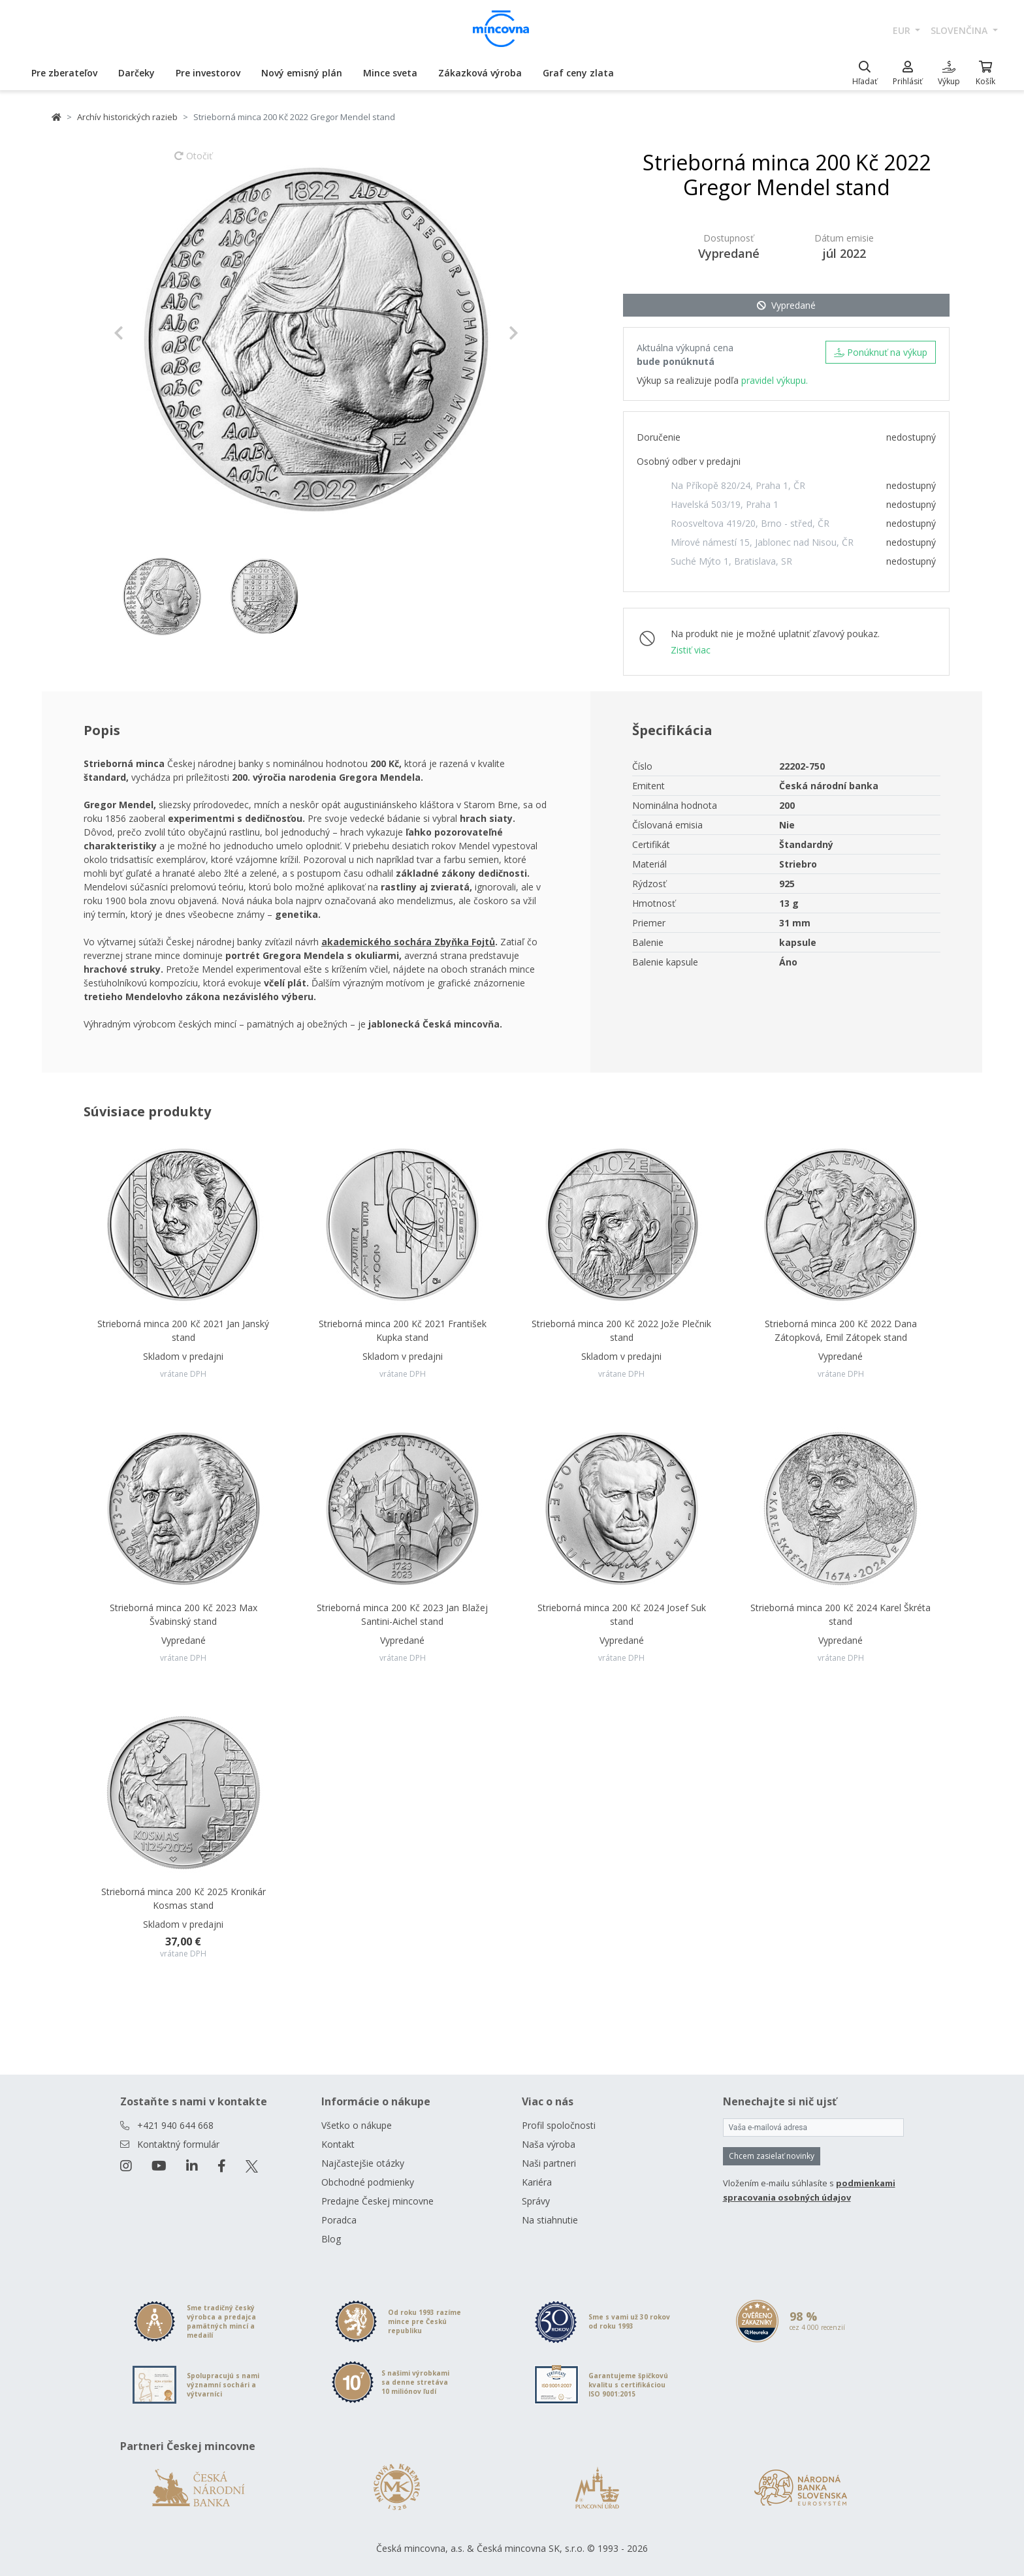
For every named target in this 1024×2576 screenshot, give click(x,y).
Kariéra (537, 2182)
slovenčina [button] (960, 30)
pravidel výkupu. (774, 380)
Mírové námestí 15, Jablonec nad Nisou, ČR (762, 542)
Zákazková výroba (480, 73)
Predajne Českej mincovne (377, 2201)
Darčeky (136, 73)
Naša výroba (548, 2144)
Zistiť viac (691, 650)
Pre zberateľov (64, 73)
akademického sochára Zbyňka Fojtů (408, 941)
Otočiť (193, 161)
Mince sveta (390, 73)
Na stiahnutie (550, 2220)
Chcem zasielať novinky (771, 2155)
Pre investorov (208, 73)
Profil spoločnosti (559, 2125)
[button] (144, 333)
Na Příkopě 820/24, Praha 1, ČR (738, 485)
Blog (331, 2239)
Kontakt (338, 2144)
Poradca (339, 2220)
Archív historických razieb (127, 117)
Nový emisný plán (301, 73)
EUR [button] (903, 30)
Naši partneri (549, 2163)
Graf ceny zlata (578, 73)
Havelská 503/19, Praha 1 (724, 504)
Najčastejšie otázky (362, 2163)
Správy (536, 2201)
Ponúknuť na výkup (880, 352)
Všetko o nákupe (356, 2125)
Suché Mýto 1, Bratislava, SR (731, 561)
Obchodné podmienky (367, 2182)
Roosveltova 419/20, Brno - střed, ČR (750, 523)
